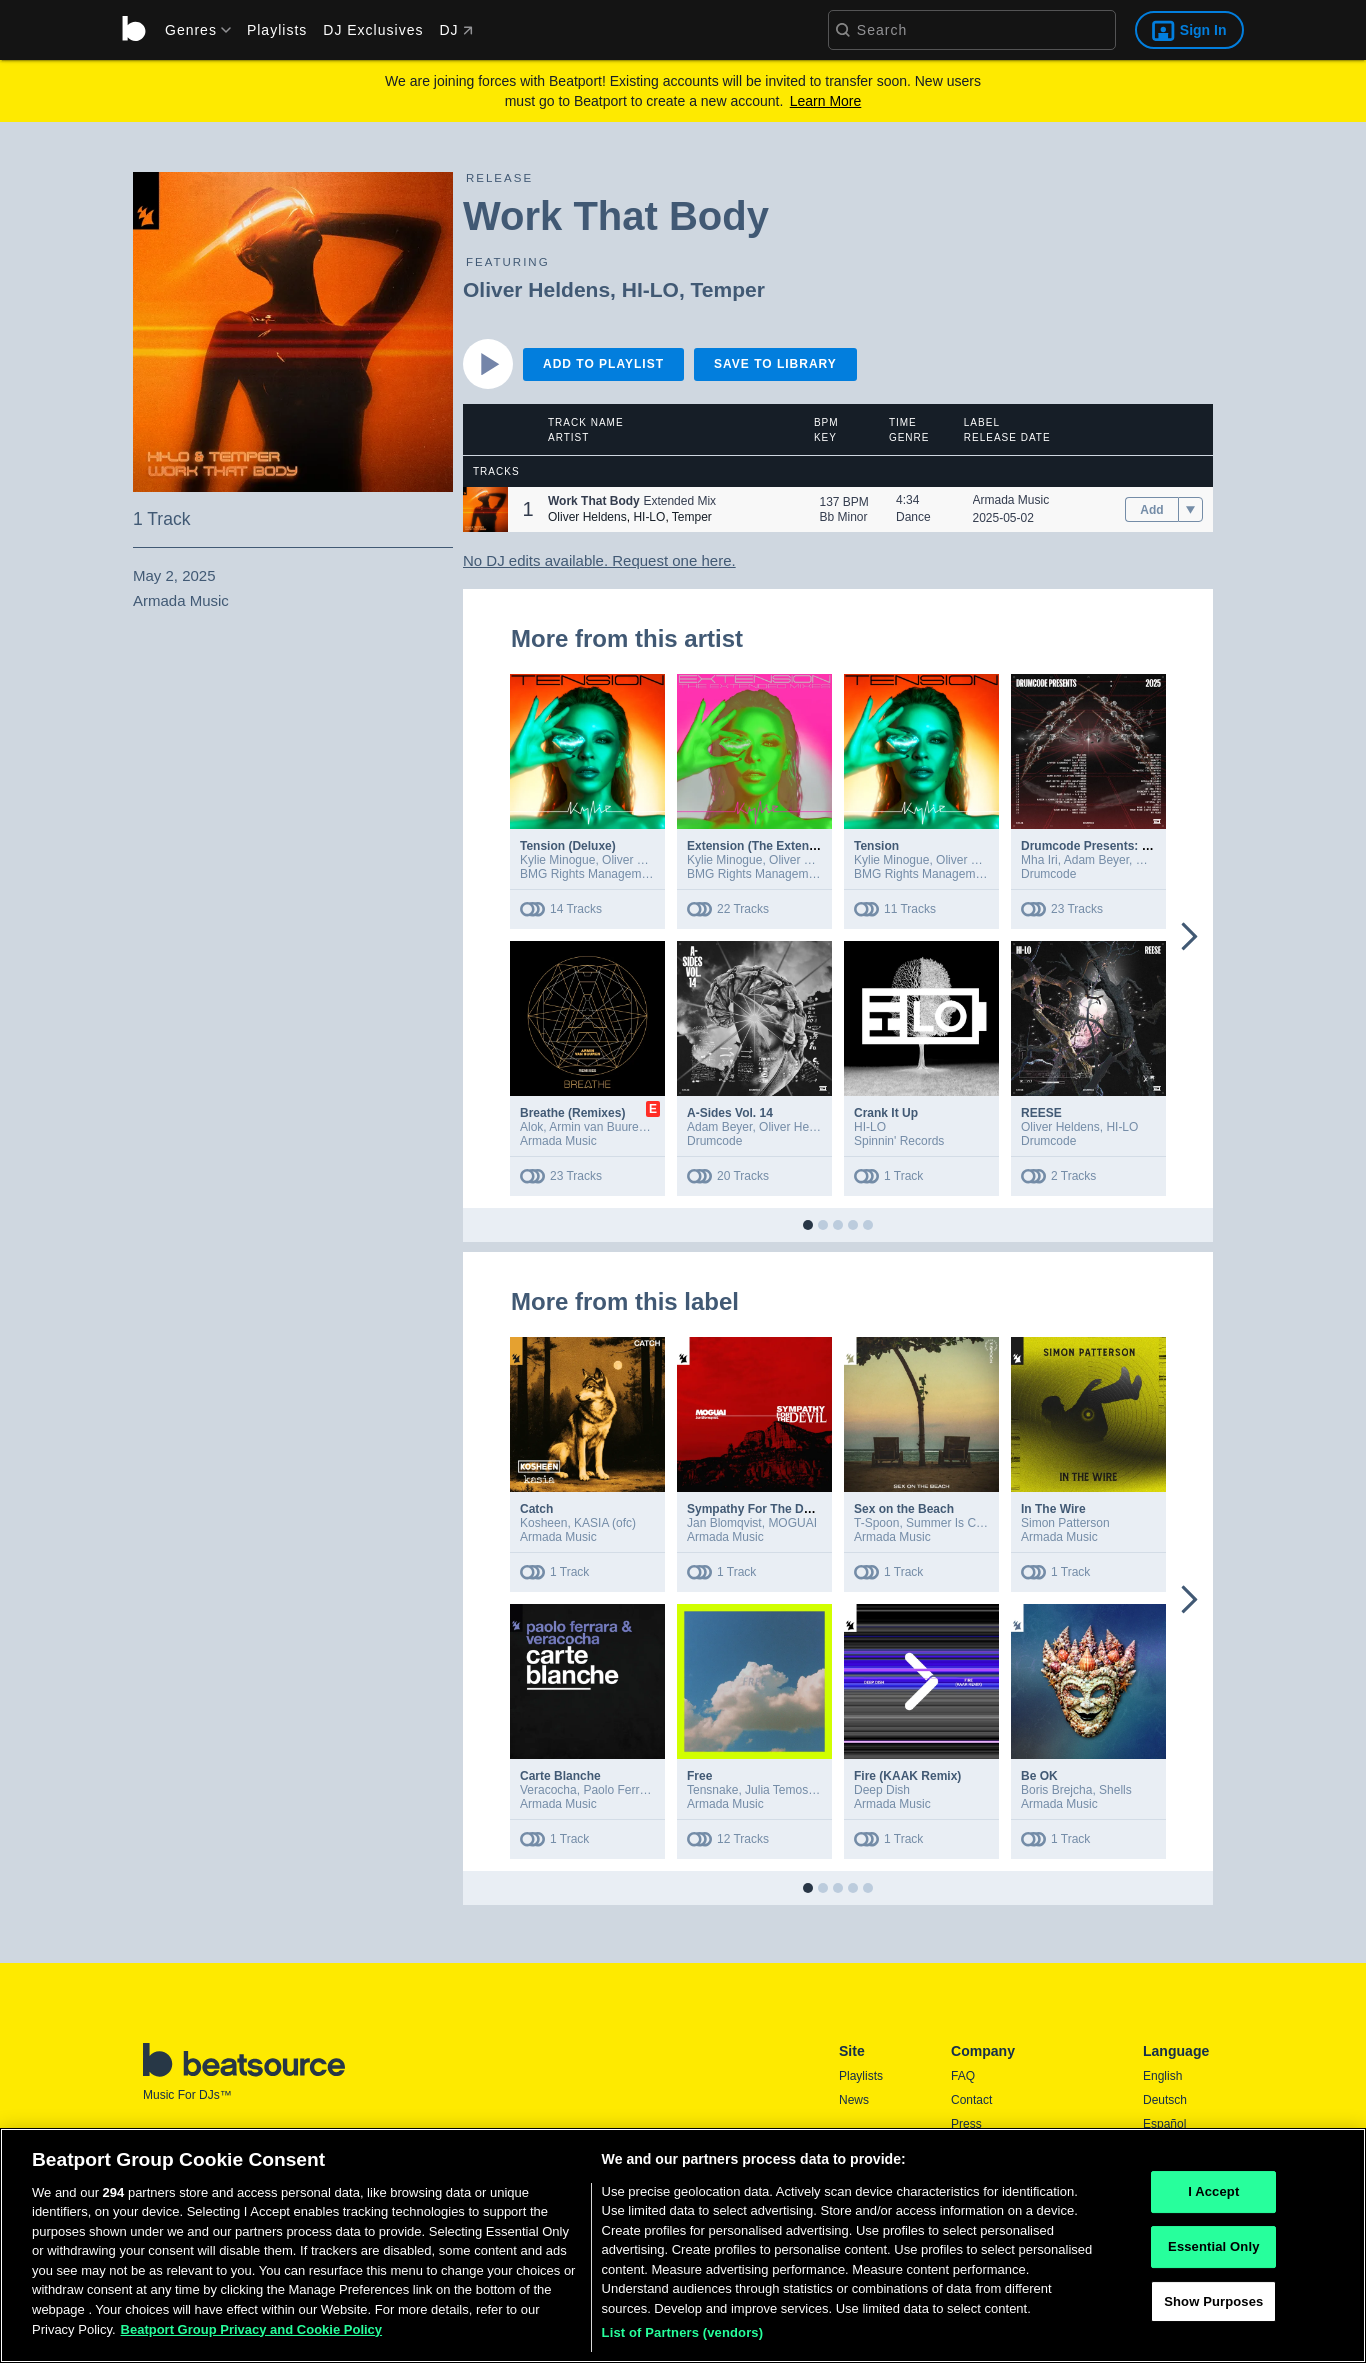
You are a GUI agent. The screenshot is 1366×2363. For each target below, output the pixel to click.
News (854, 2100)
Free (699, 1776)
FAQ (963, 2076)
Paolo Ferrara (619, 1790)
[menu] (191, 30)
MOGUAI (792, 1523)
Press (966, 2124)
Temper (728, 289)
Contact (971, 2100)
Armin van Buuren (597, 1127)
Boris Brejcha (1056, 1790)
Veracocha (548, 1790)
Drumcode (1048, 874)
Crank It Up (886, 1113)
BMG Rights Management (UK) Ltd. (614, 874)
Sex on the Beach (904, 1509)
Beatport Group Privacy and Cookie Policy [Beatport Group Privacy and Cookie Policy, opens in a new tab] (252, 2334)
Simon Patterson (1065, 1523)
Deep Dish (882, 1790)
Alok (531, 1127)
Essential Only (1213, 2251)
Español (1164, 2124)
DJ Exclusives (373, 30)
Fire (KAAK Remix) (907, 1776)
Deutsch (1165, 2100)
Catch (536, 1509)
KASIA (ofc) (605, 1523)
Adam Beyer (1096, 860)
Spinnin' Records (899, 1141)
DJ (455, 30)
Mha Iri (1039, 860)
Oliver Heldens (536, 289)
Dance (913, 517)
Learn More (826, 101)
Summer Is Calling (955, 1523)
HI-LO (650, 289)
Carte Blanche (560, 1776)
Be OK (1039, 1776)
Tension (876, 846)
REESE (1041, 1113)
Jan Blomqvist (724, 1523)
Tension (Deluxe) (568, 846)
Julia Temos (776, 1790)
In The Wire (1053, 1509)
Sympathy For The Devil (755, 1509)
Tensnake (712, 1790)
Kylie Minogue (557, 860)
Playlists (277, 30)
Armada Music (1011, 500)
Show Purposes (1213, 2306)
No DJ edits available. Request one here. (599, 560)
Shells (1115, 1790)
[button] (485, 509)
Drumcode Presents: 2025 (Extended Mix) (1139, 846)
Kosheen (543, 1523)
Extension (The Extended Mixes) (779, 846)
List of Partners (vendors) (683, 2338)
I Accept (1213, 2197)
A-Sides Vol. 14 (730, 1113)
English (1162, 2076)
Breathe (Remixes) (572, 1113)
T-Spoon (876, 1523)
